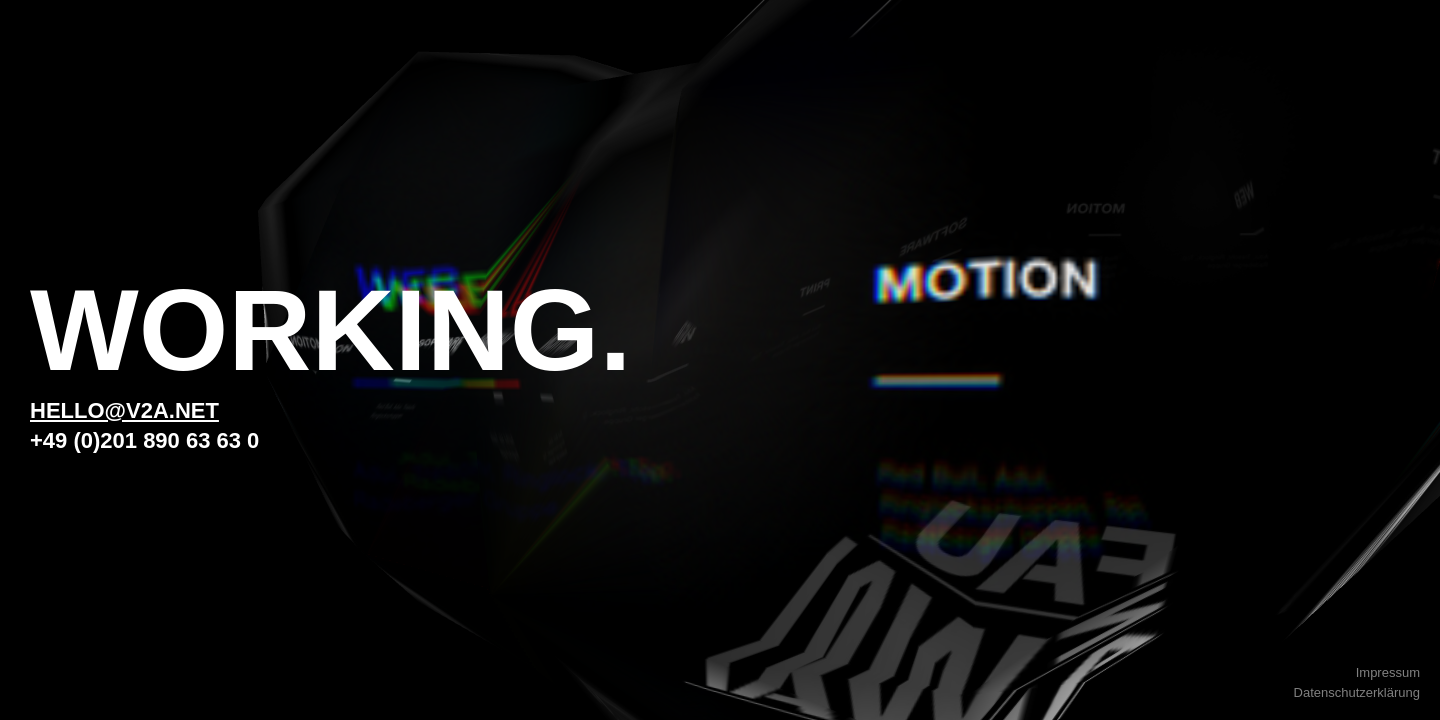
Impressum (1388, 672)
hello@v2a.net (124, 410)
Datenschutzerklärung (1357, 692)
